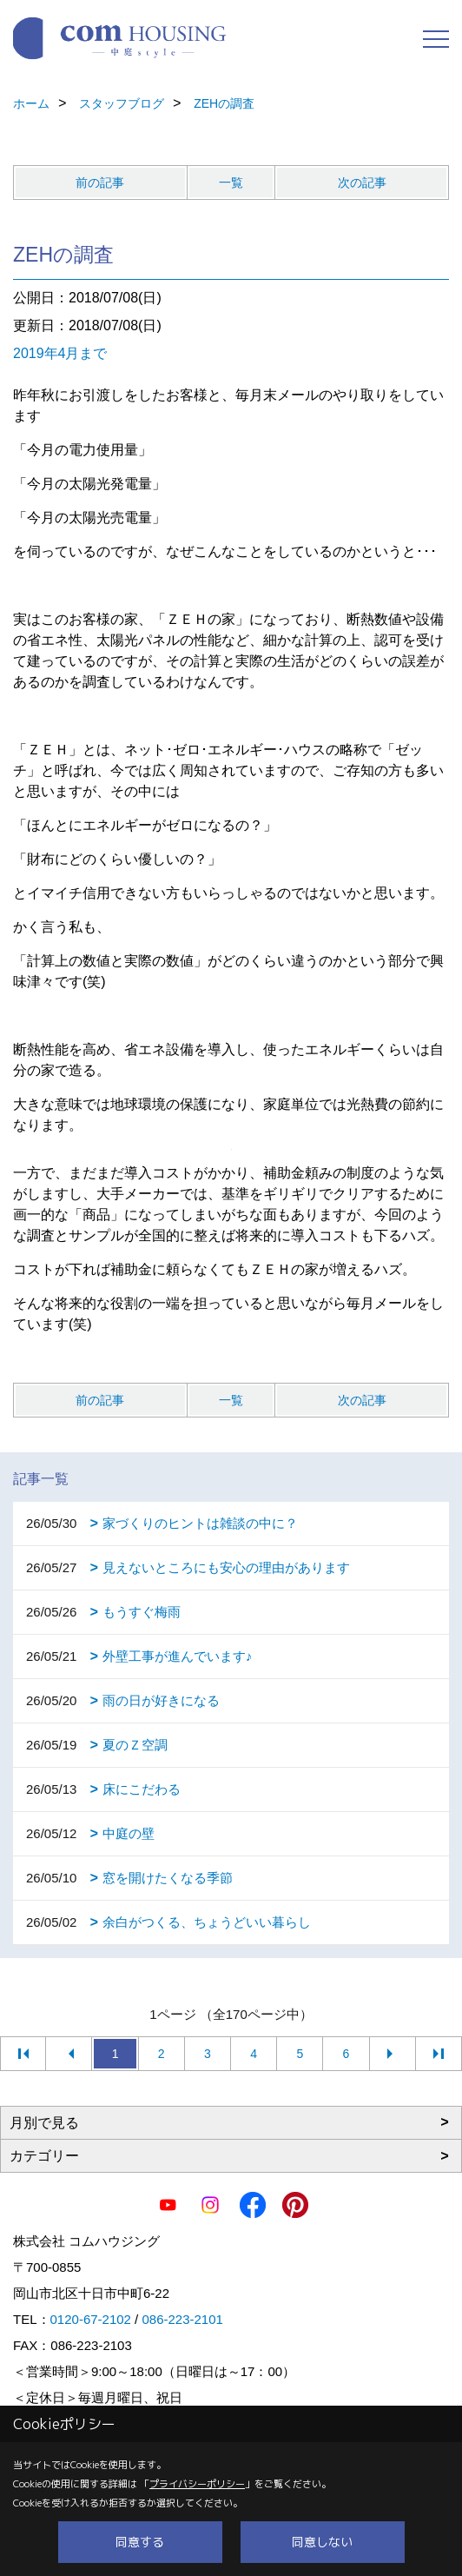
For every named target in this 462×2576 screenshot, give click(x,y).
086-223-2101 (182, 2319)
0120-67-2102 (90, 2319)
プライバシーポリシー (197, 2484)
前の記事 (100, 182)
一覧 (231, 182)
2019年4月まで (60, 353)
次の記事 (362, 182)
